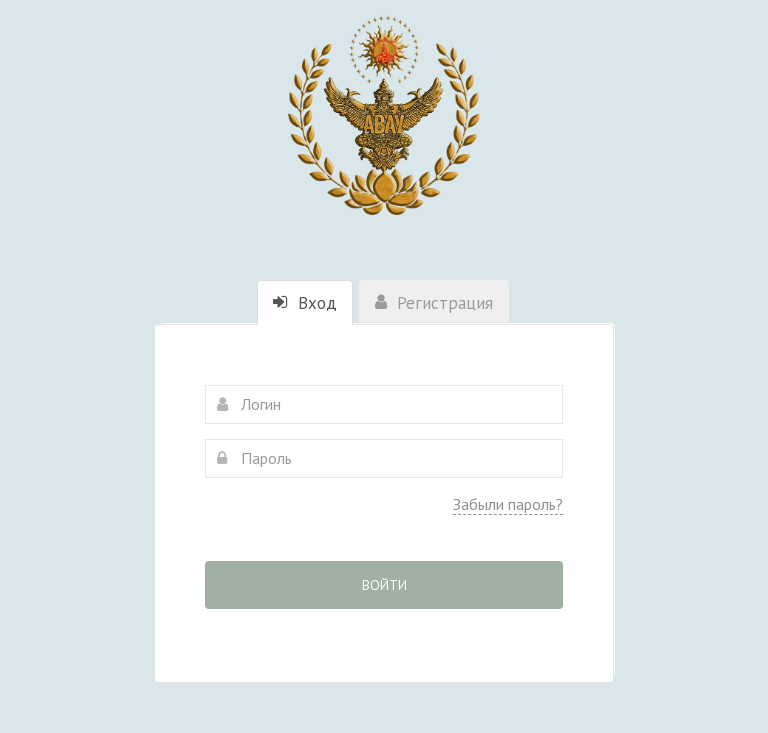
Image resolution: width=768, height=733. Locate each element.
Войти (384, 585)
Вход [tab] (305, 303)
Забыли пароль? (508, 504)
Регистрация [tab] (434, 303)
